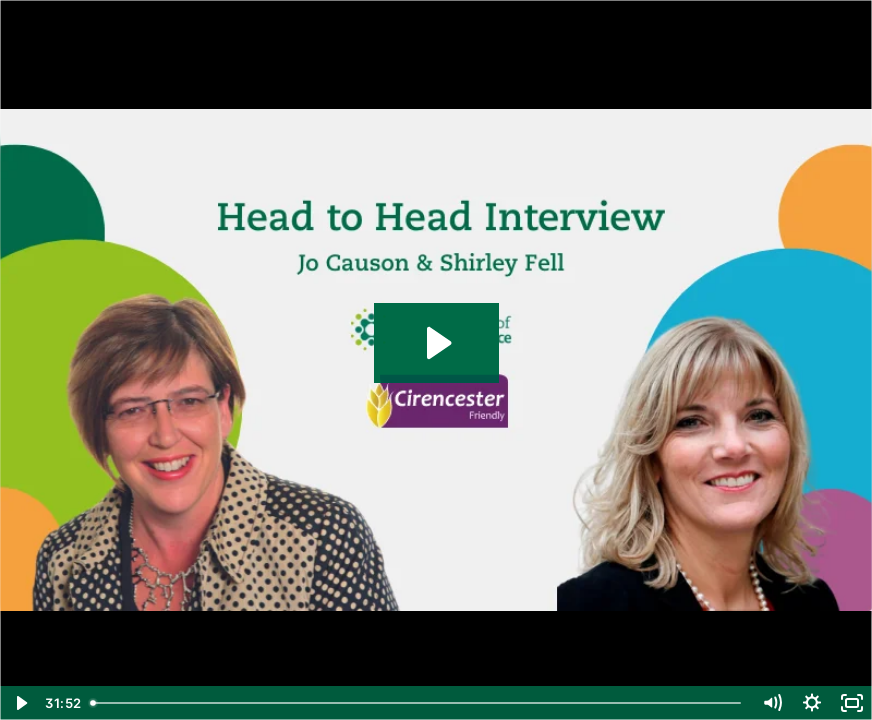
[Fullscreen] (852, 703)
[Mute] (772, 703)
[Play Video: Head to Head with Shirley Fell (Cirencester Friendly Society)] (436, 343)
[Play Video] (20, 703)
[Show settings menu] (812, 703)
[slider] (417, 703)
